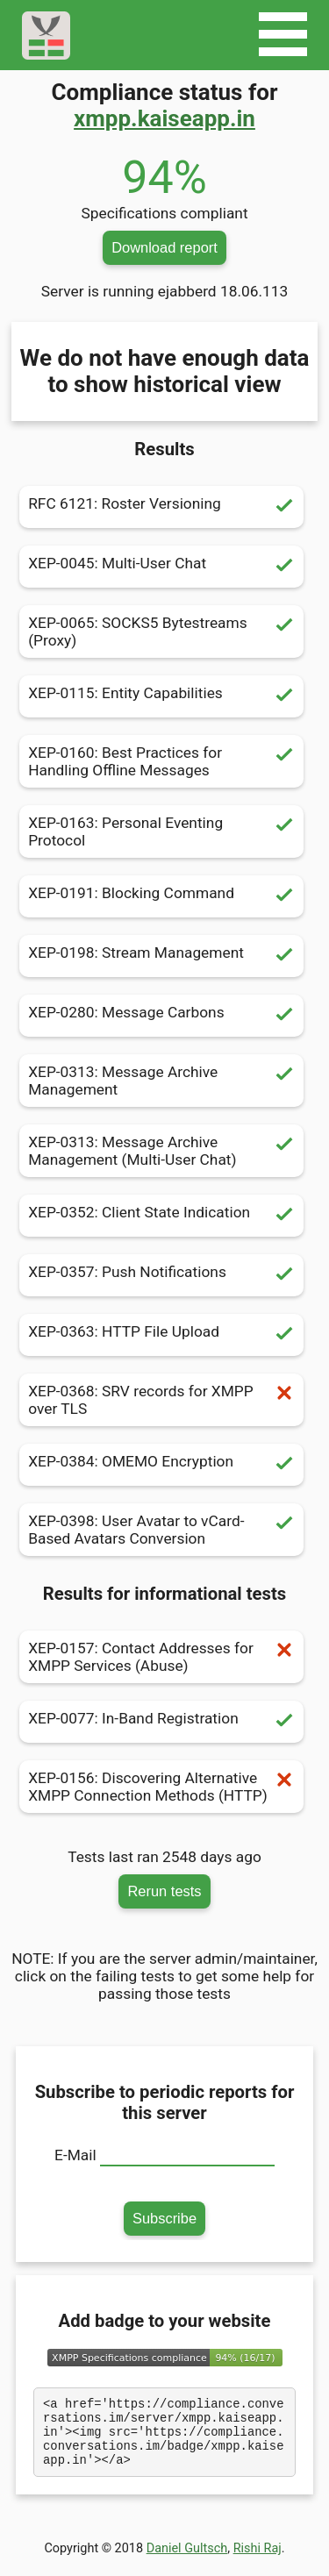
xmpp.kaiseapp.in (164, 118)
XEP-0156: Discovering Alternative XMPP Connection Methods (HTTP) (161, 1786)
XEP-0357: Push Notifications (161, 1275)
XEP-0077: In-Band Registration (161, 1721)
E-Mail (75, 2155)
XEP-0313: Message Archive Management (161, 1080)
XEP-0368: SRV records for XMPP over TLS (161, 1399)
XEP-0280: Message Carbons (161, 1015)
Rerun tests (164, 1891)
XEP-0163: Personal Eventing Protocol (161, 831)
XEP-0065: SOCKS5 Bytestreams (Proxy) (161, 631)
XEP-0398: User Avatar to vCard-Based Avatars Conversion (161, 1529)
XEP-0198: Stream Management (161, 956)
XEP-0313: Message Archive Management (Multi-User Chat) (161, 1150)
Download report (164, 247)
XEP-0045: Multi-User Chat (161, 566)
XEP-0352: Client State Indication (161, 1215)
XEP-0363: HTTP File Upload (161, 1335)
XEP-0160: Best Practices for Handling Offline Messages (161, 761)
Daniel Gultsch (187, 2561)
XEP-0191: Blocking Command (161, 896)
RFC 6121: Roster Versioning (161, 507)
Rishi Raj (257, 2561)
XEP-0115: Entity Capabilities (161, 696)
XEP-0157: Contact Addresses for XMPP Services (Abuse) (161, 1656)
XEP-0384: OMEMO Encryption (161, 1464)
